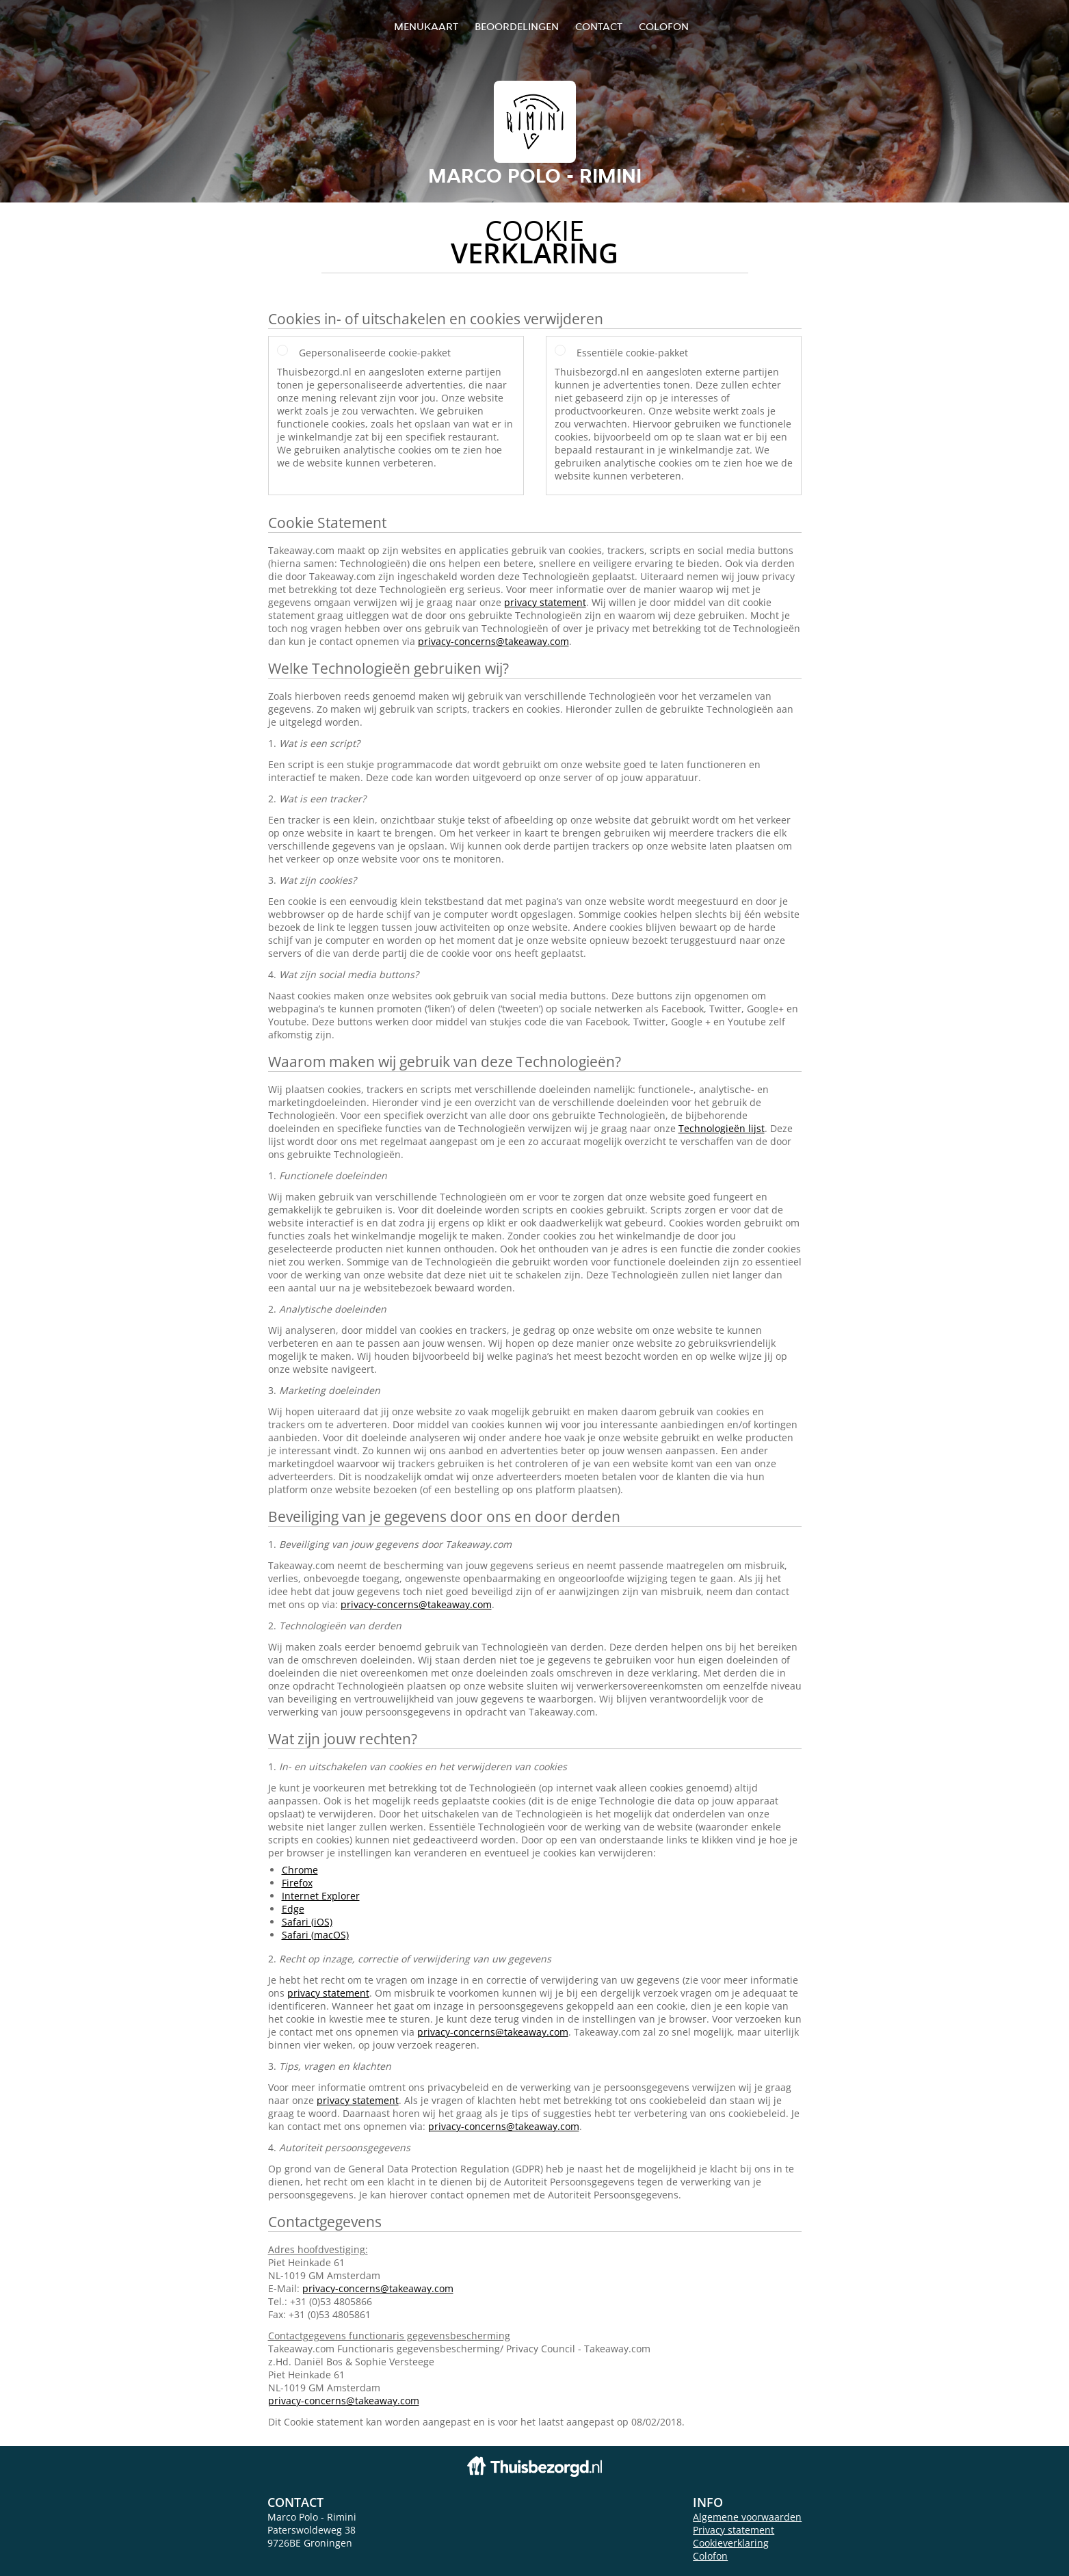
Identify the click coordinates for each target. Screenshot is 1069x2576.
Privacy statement (733, 2529)
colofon (664, 26)
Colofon (710, 2555)
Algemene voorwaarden (747, 2516)
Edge (293, 1908)
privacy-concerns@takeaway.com (493, 641)
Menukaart (426, 26)
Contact (598, 26)
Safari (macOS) (315, 1934)
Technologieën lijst (721, 1128)
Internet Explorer (321, 1895)
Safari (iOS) (307, 1921)
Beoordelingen (517, 26)
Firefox (297, 1882)
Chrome (300, 1869)
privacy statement (545, 602)
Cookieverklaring (731, 2542)
